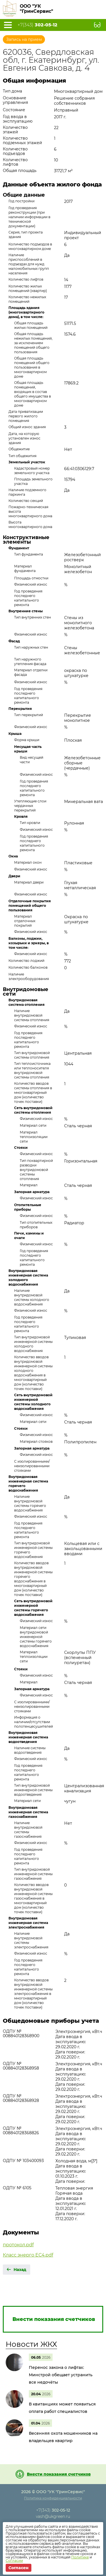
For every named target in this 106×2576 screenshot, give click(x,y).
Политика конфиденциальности (53, 2498)
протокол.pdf (18, 2244)
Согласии (14, 2560)
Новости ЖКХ (31, 2344)
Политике (80, 2557)
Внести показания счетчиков (59, 2474)
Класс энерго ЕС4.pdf (28, 2255)
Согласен (18, 2567)
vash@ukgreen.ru (53, 2516)
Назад (20, 2269)
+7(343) (37, 25)
